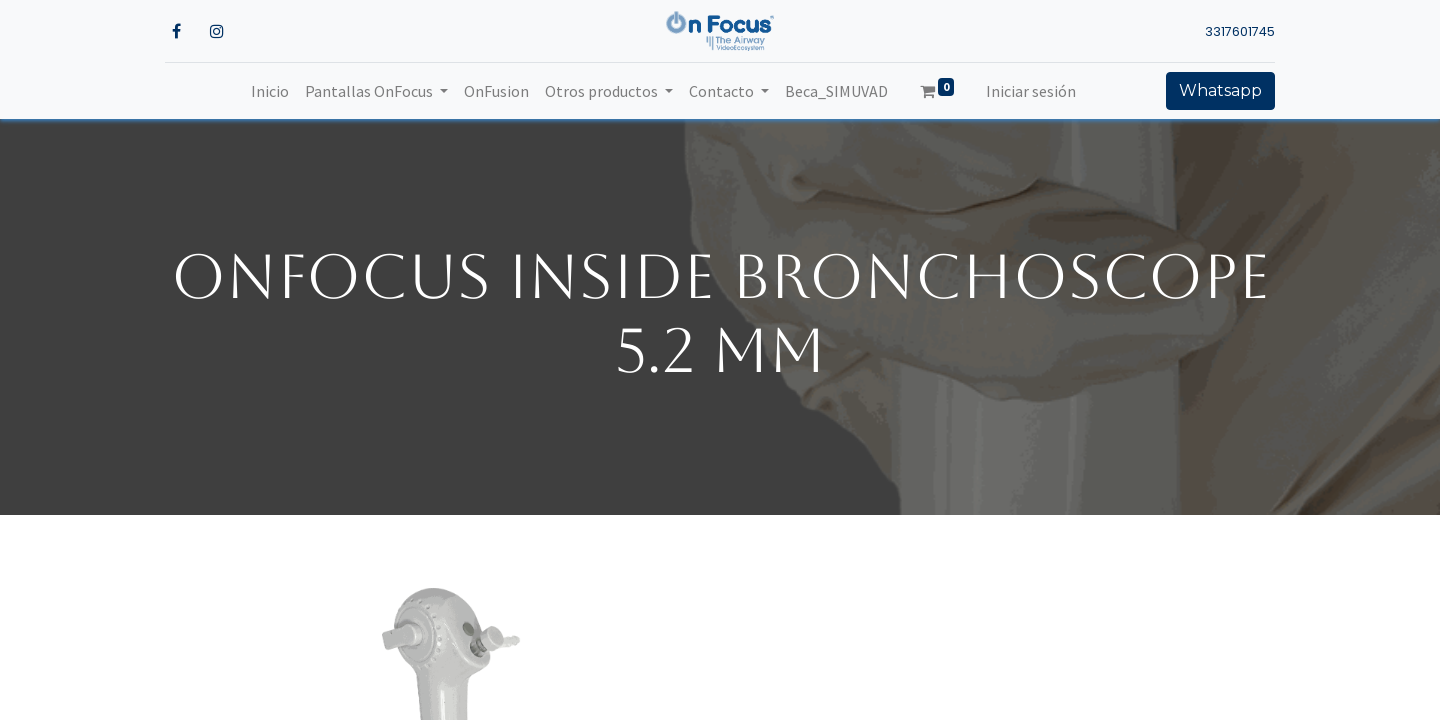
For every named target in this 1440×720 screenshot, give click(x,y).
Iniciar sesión (1031, 91)
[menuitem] (270, 91)
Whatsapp (1220, 90)
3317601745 (1240, 31)
